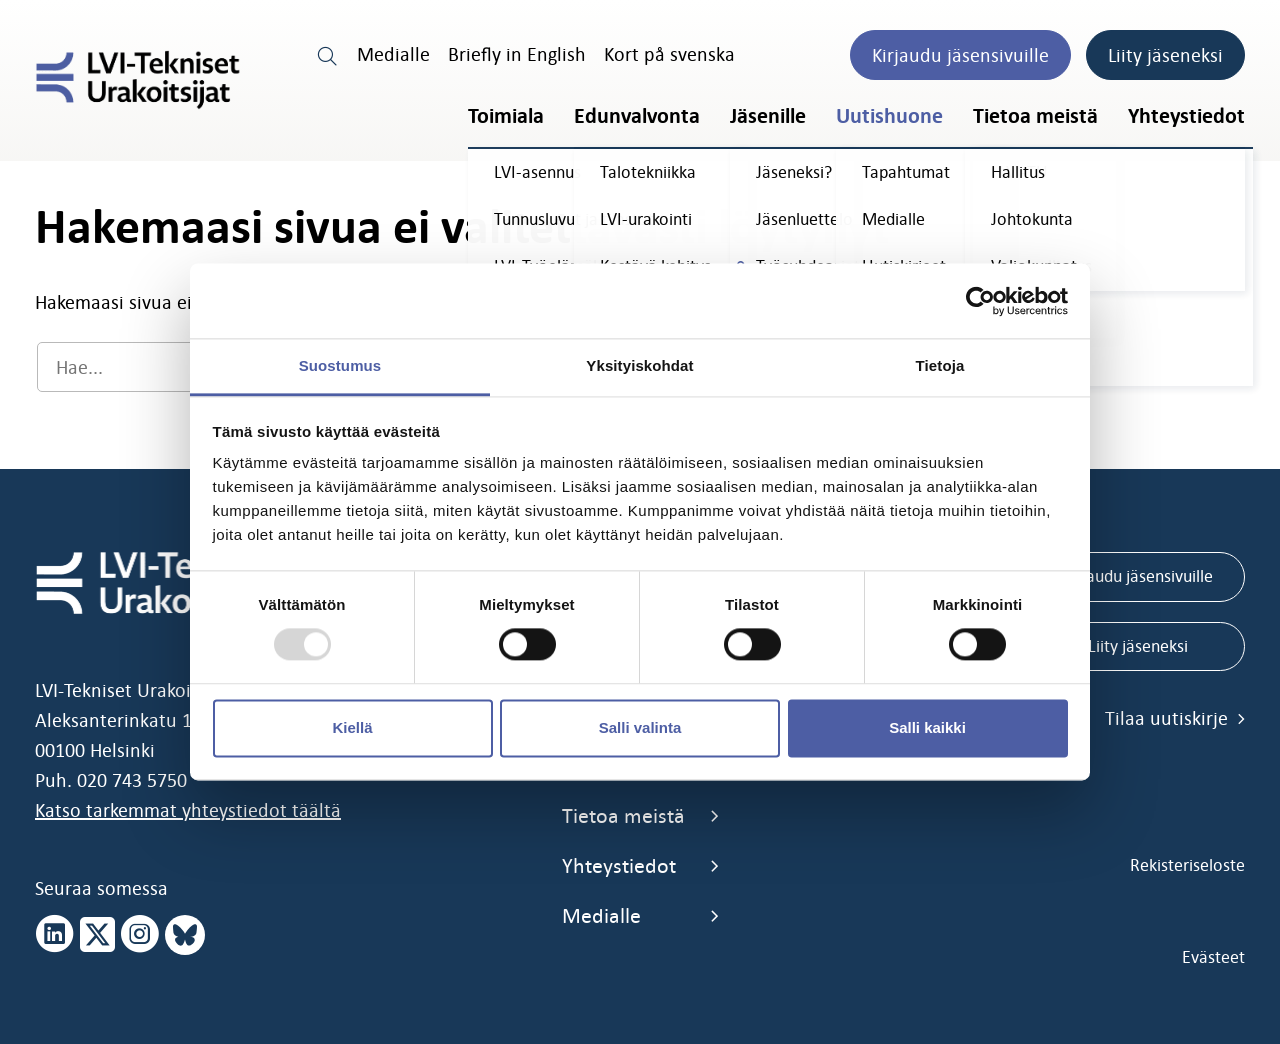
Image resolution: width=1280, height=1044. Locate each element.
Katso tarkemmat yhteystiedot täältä (188, 810)
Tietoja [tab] (940, 365)
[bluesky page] (185, 935)
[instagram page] (140, 935)
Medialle (393, 54)
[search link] (328, 54)
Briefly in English (517, 54)
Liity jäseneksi (1165, 55)
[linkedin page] (55, 935)
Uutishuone (889, 116)
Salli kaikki (927, 727)
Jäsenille (768, 116)
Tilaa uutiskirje (1175, 718)
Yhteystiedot (1186, 116)
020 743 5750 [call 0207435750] (132, 780)
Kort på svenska (669, 54)
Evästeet (1213, 957)
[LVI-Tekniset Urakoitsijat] (138, 80)
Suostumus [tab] (340, 365)
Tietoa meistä (1035, 116)
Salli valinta (640, 727)
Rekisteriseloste (1187, 865)
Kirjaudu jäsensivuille (960, 55)
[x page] (97, 935)
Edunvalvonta (637, 116)
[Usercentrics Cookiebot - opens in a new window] (980, 301)
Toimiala (506, 116)
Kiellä (352, 727)
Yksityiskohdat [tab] (639, 365)
